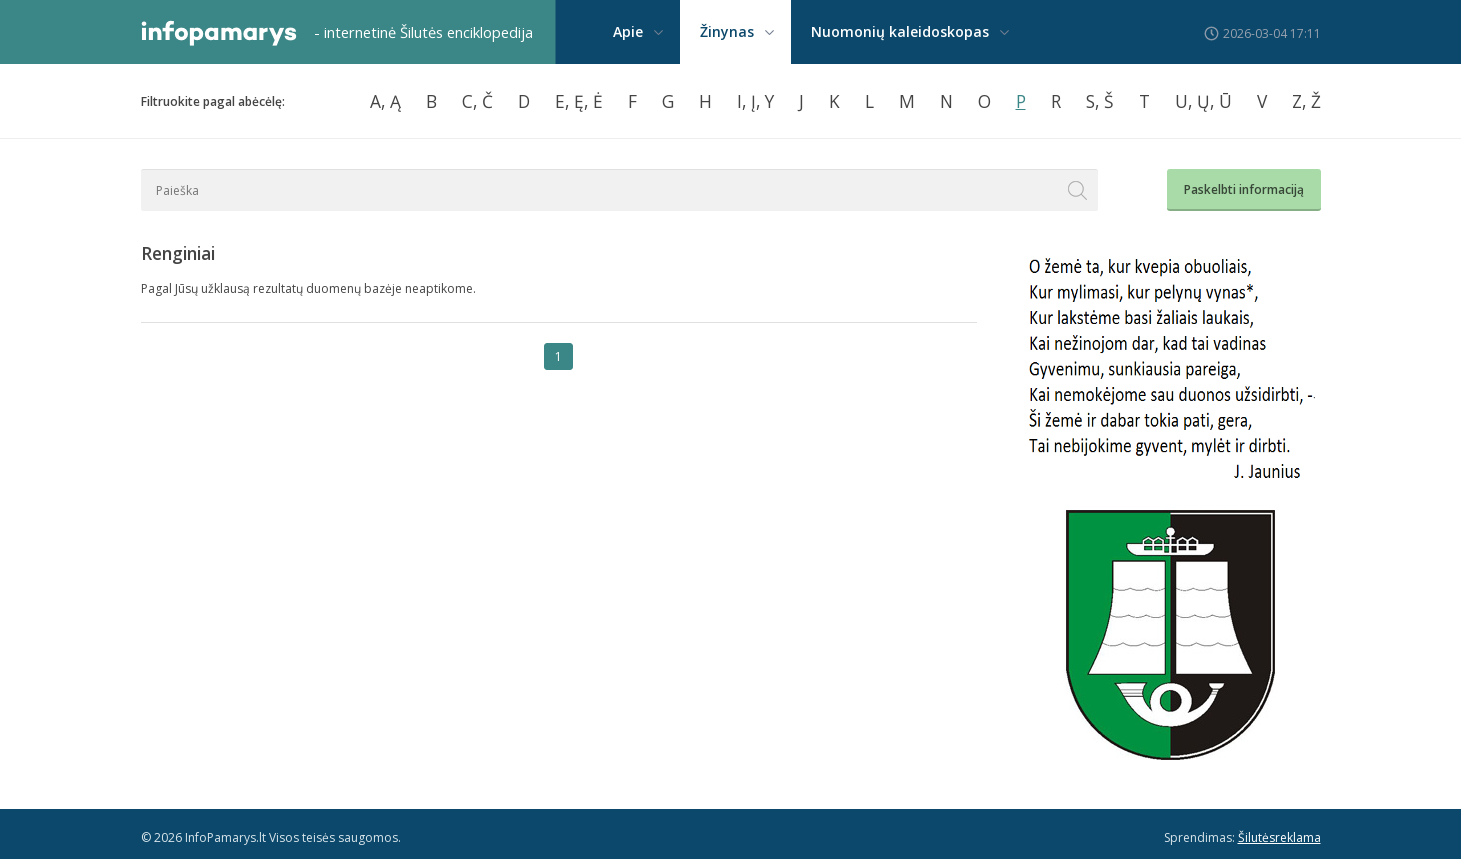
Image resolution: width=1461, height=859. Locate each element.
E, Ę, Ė (579, 101)
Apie (628, 31)
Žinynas (727, 31)
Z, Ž (1306, 101)
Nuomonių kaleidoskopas (900, 31)
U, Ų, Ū (1203, 101)
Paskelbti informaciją (1244, 189)
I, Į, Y (755, 101)
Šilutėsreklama (1279, 837)
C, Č (477, 101)
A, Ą (385, 101)
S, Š (1100, 101)
